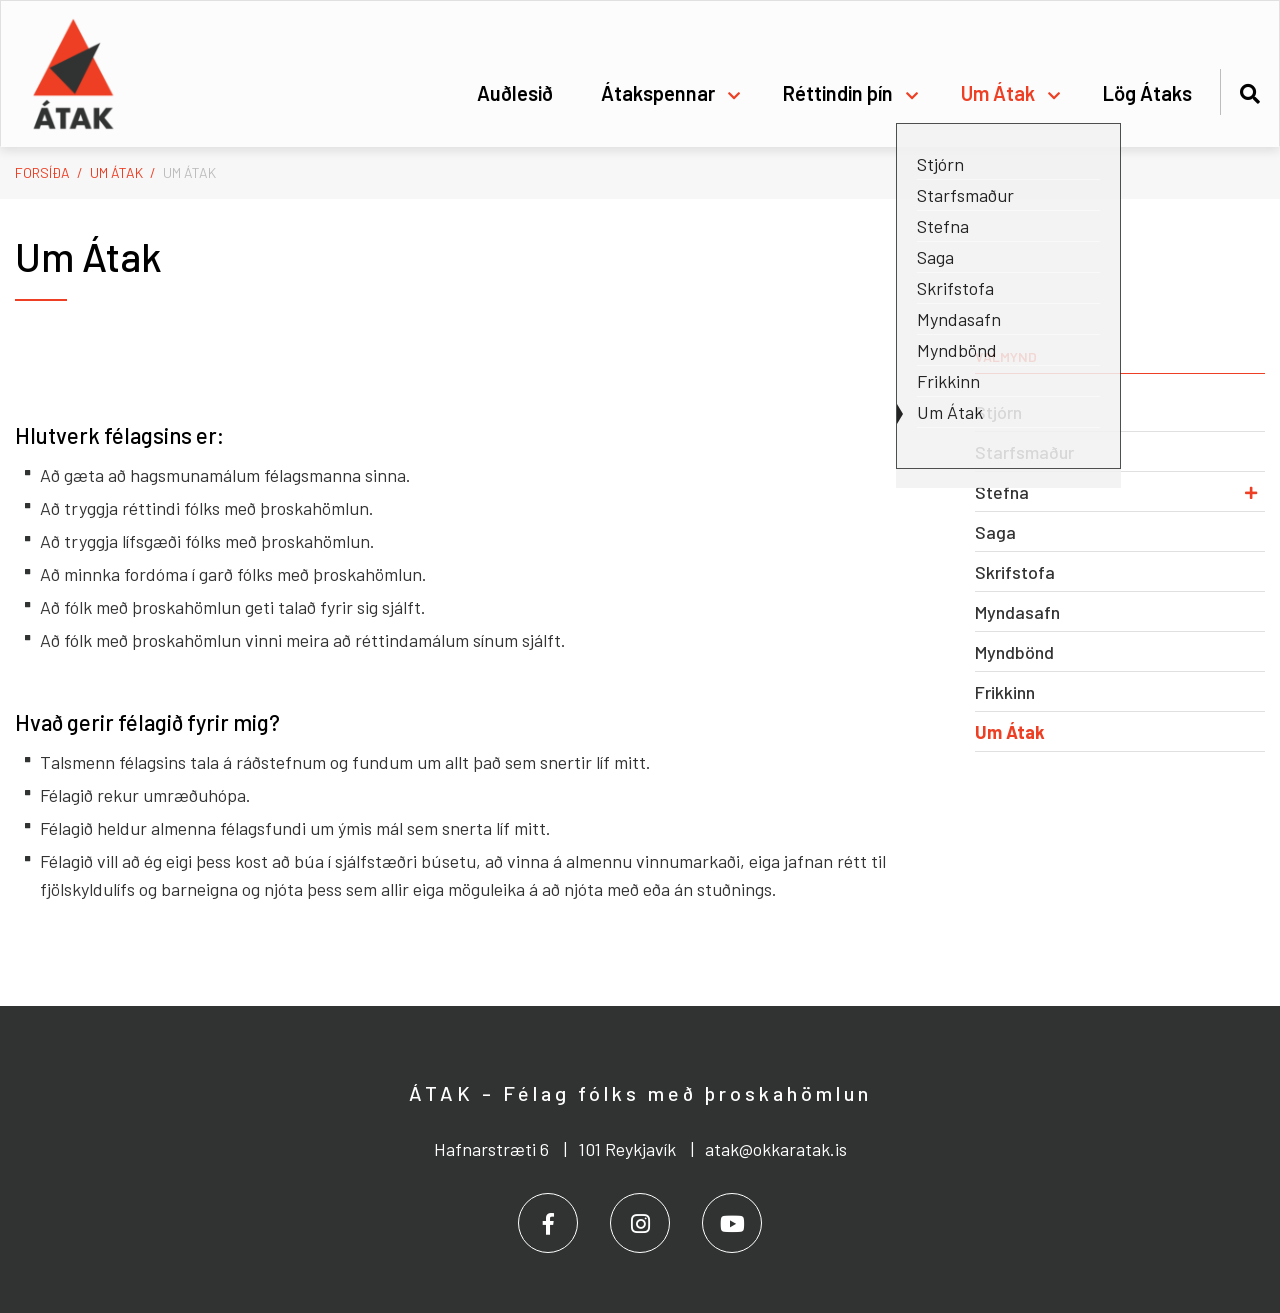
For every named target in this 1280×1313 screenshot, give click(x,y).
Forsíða (42, 172)
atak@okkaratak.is (776, 1149)
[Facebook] (548, 1223)
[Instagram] (640, 1223)
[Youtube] (732, 1223)
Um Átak (116, 172)
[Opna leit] (1249, 90)
